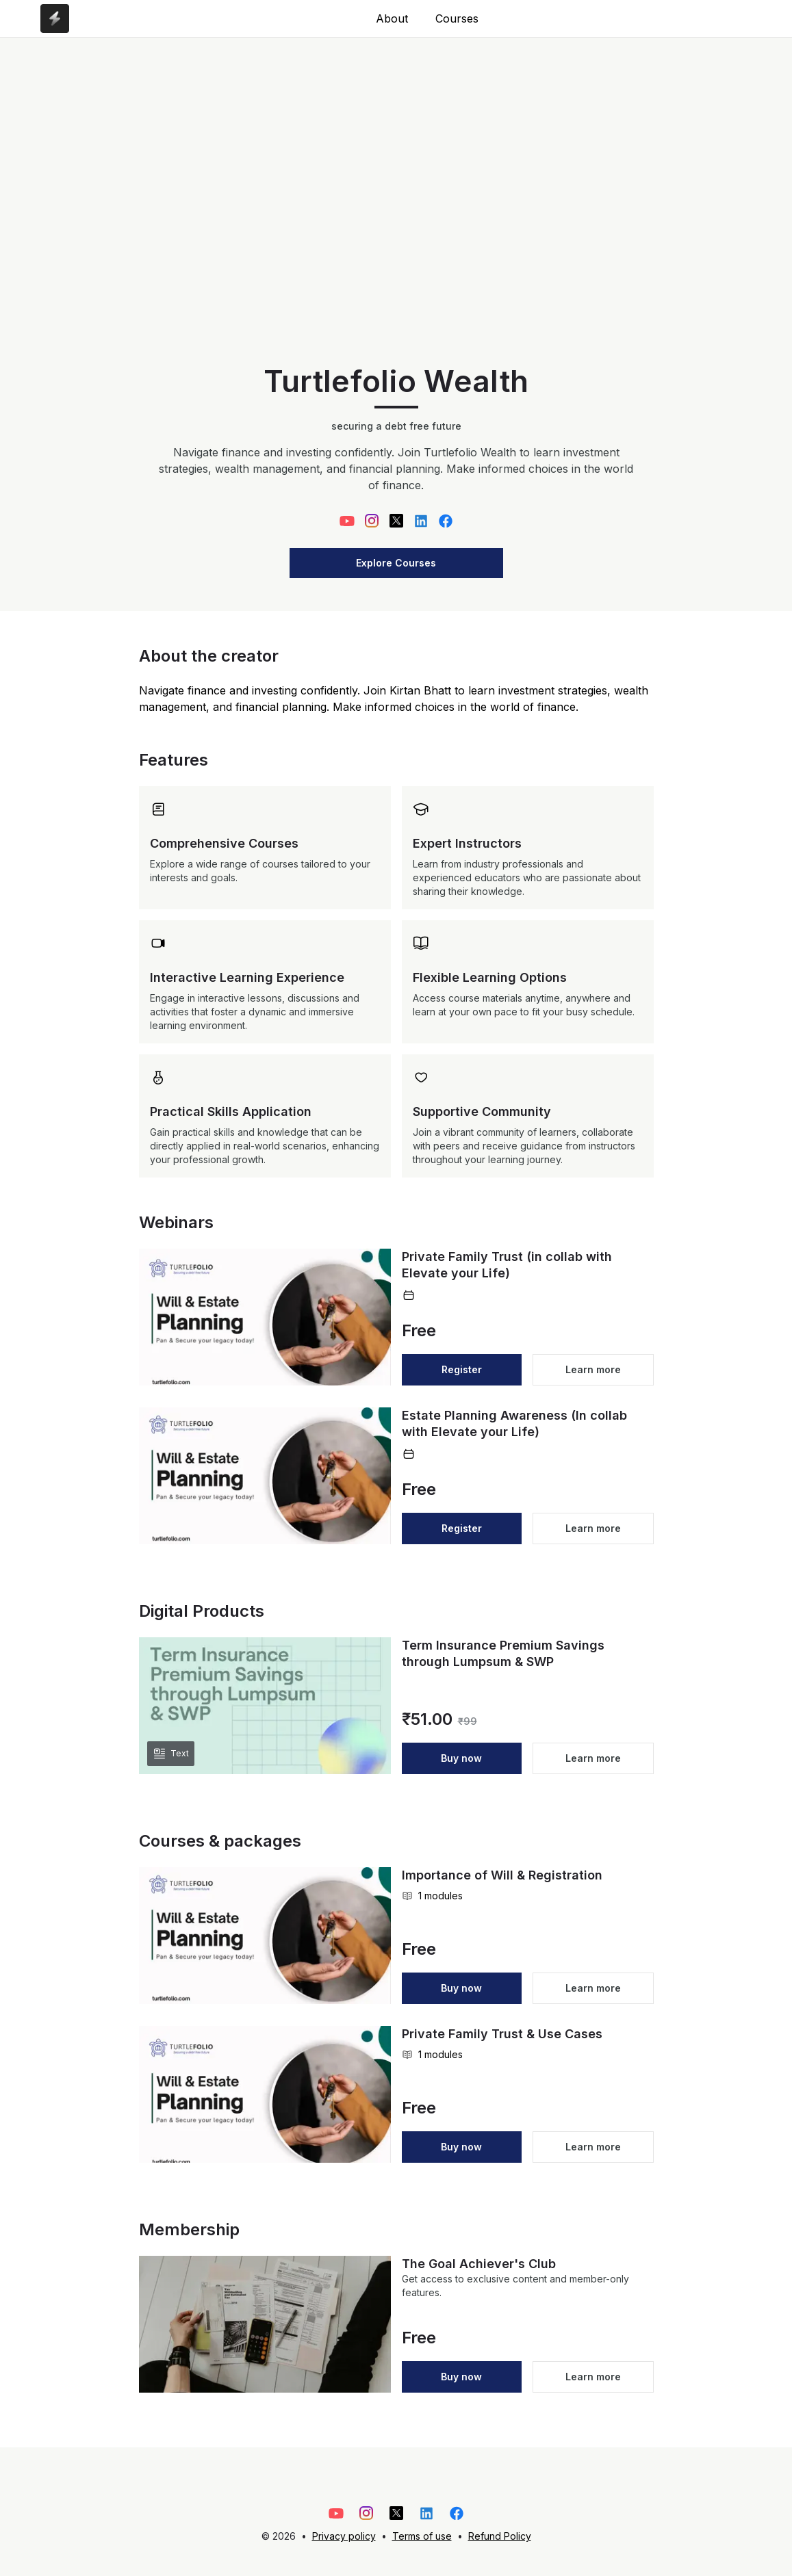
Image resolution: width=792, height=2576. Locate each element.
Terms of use (422, 2536)
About (392, 18)
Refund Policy (499, 2536)
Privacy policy (344, 2536)
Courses (456, 18)
